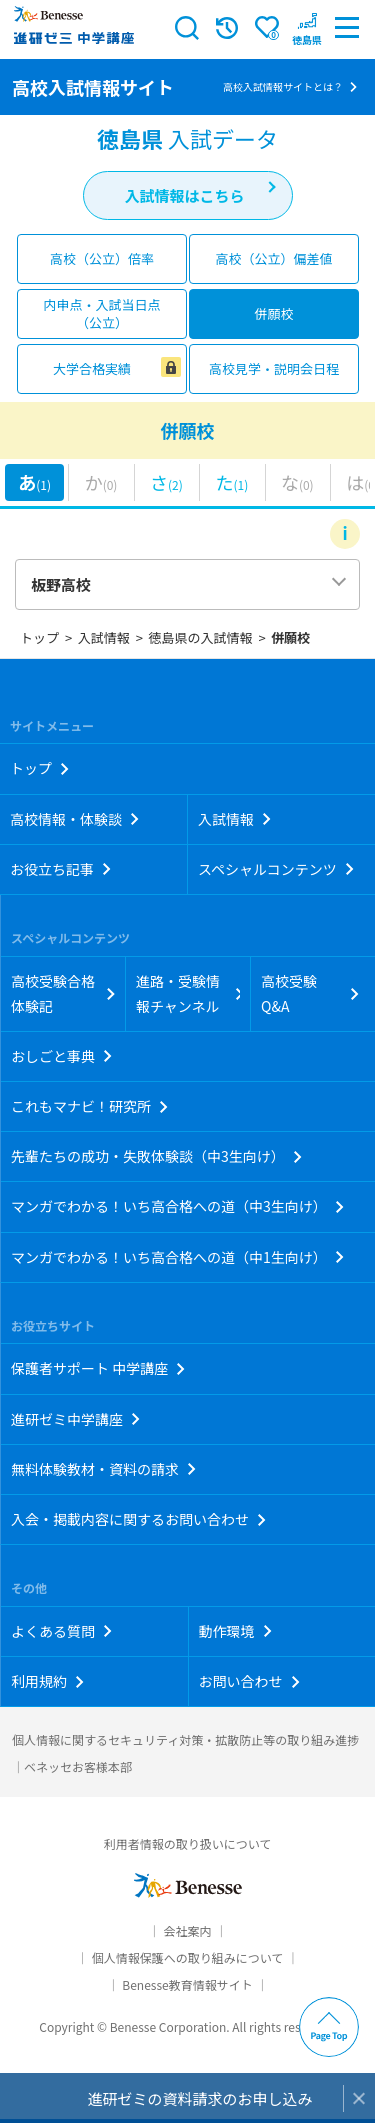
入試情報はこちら (184, 195)
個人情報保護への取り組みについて (188, 1957)
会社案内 (187, 1930)
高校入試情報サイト (93, 87)
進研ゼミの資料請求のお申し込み (199, 2098)
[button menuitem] (307, 28)
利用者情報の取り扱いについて (188, 1843)
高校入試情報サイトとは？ (283, 86)
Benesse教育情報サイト (187, 1984)
